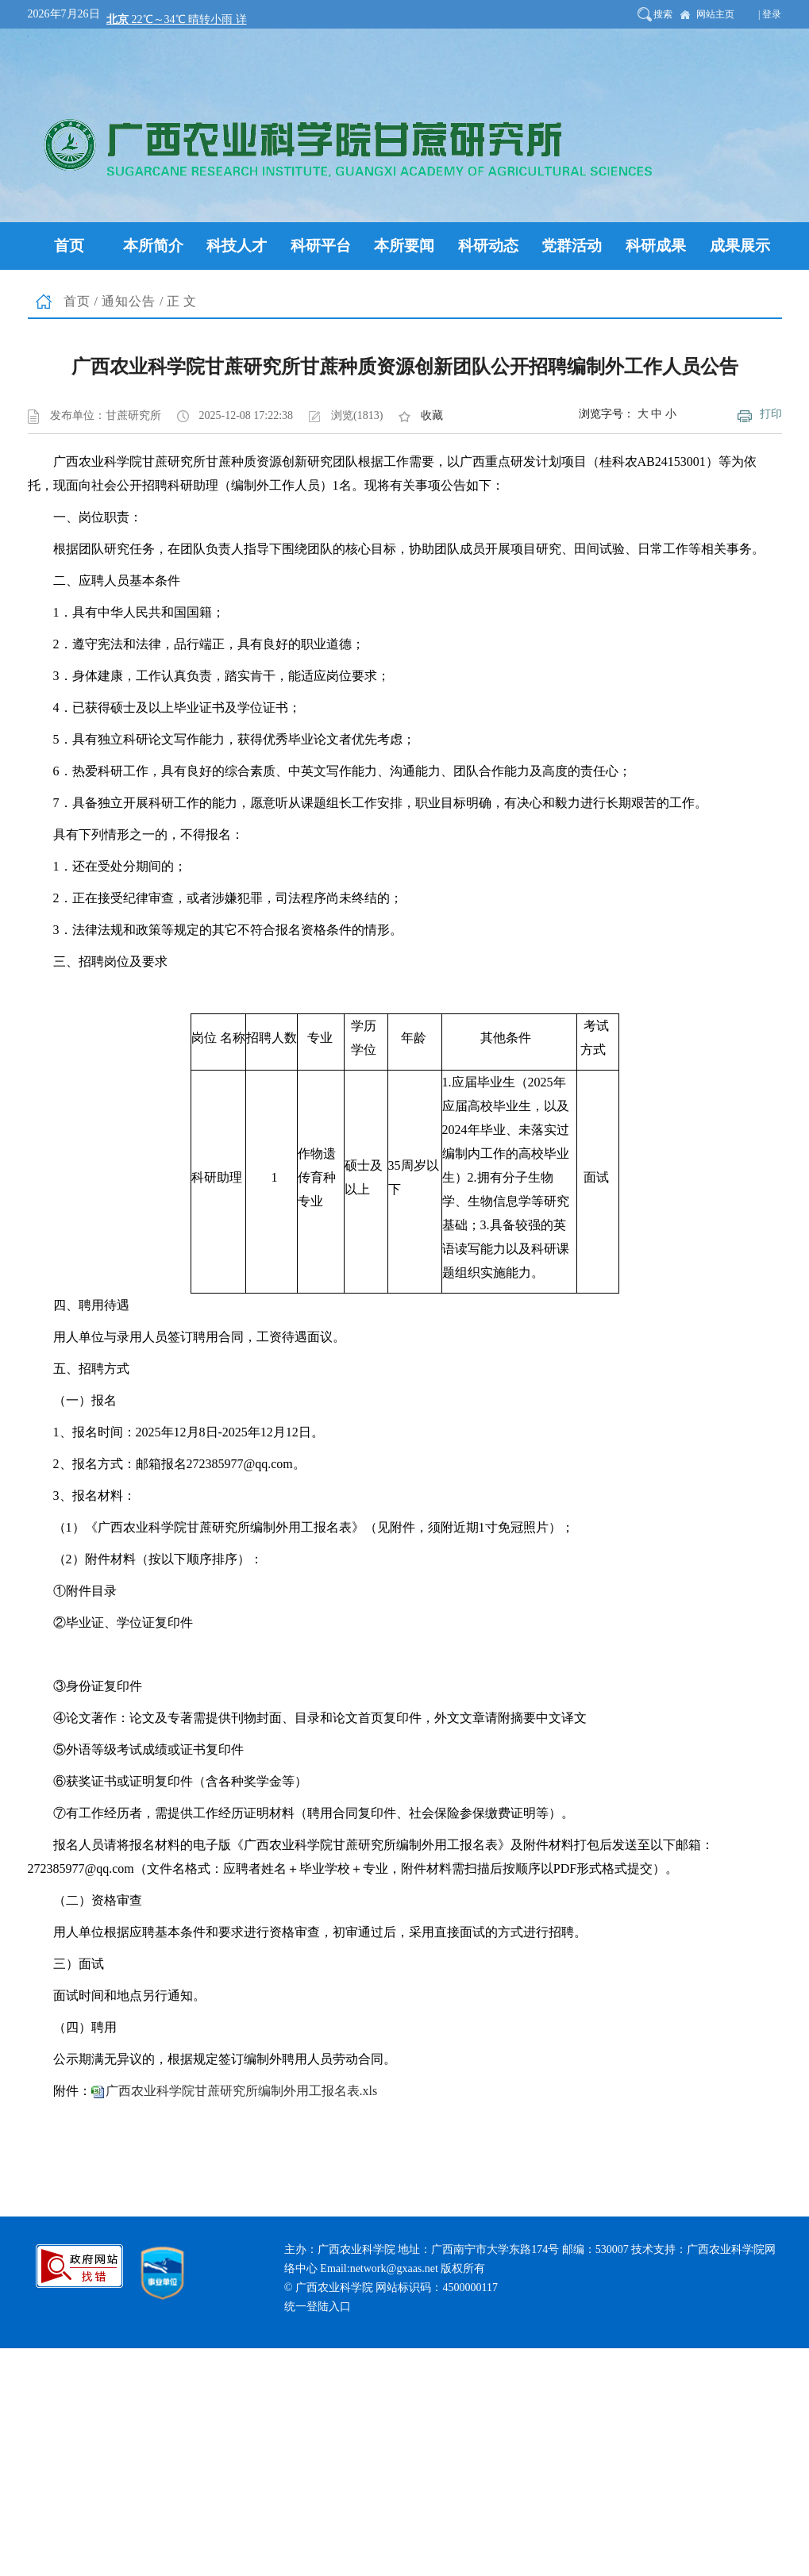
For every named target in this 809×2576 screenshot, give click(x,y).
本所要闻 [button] (404, 245)
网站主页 (715, 14)
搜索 (662, 14)
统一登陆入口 (317, 2307)
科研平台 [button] (321, 245)
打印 (771, 414)
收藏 (432, 415)
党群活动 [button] (571, 245)
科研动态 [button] (488, 245)
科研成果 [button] (656, 245)
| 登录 (769, 14)
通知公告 (129, 301)
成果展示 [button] (740, 245)
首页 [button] (69, 245)
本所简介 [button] (153, 245)
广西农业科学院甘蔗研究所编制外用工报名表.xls (242, 2090)
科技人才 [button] (236, 245)
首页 (77, 301)
